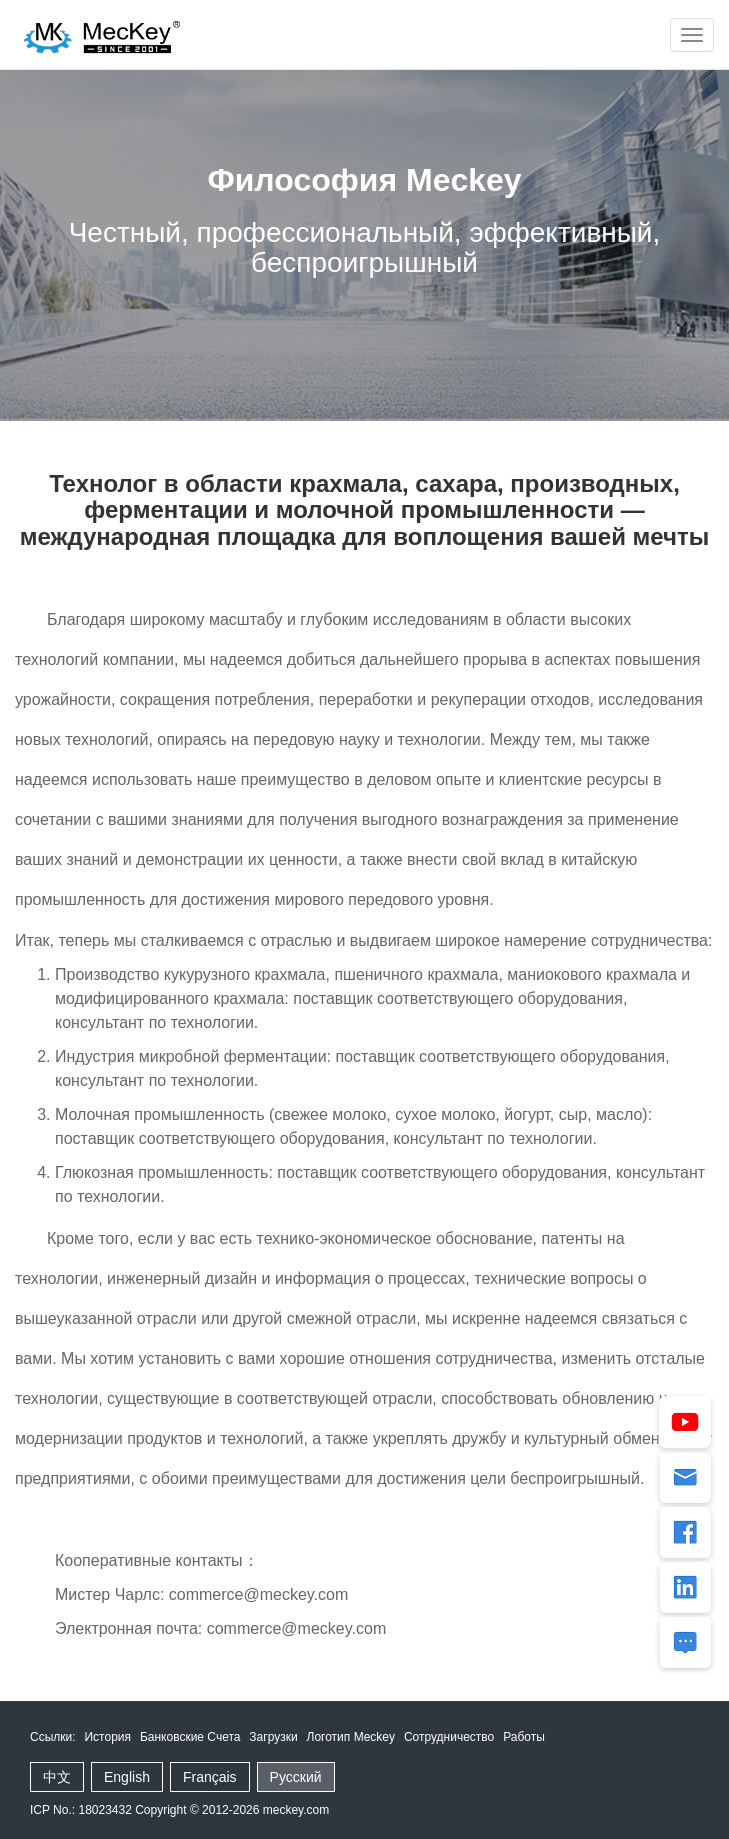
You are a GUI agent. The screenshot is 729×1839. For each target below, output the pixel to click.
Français (210, 1777)
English (127, 1777)
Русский (296, 1777)
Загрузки (273, 1737)
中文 (57, 1777)
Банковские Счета (190, 1737)
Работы (524, 1737)
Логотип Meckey (351, 1737)
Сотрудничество (449, 1737)
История (107, 1737)
